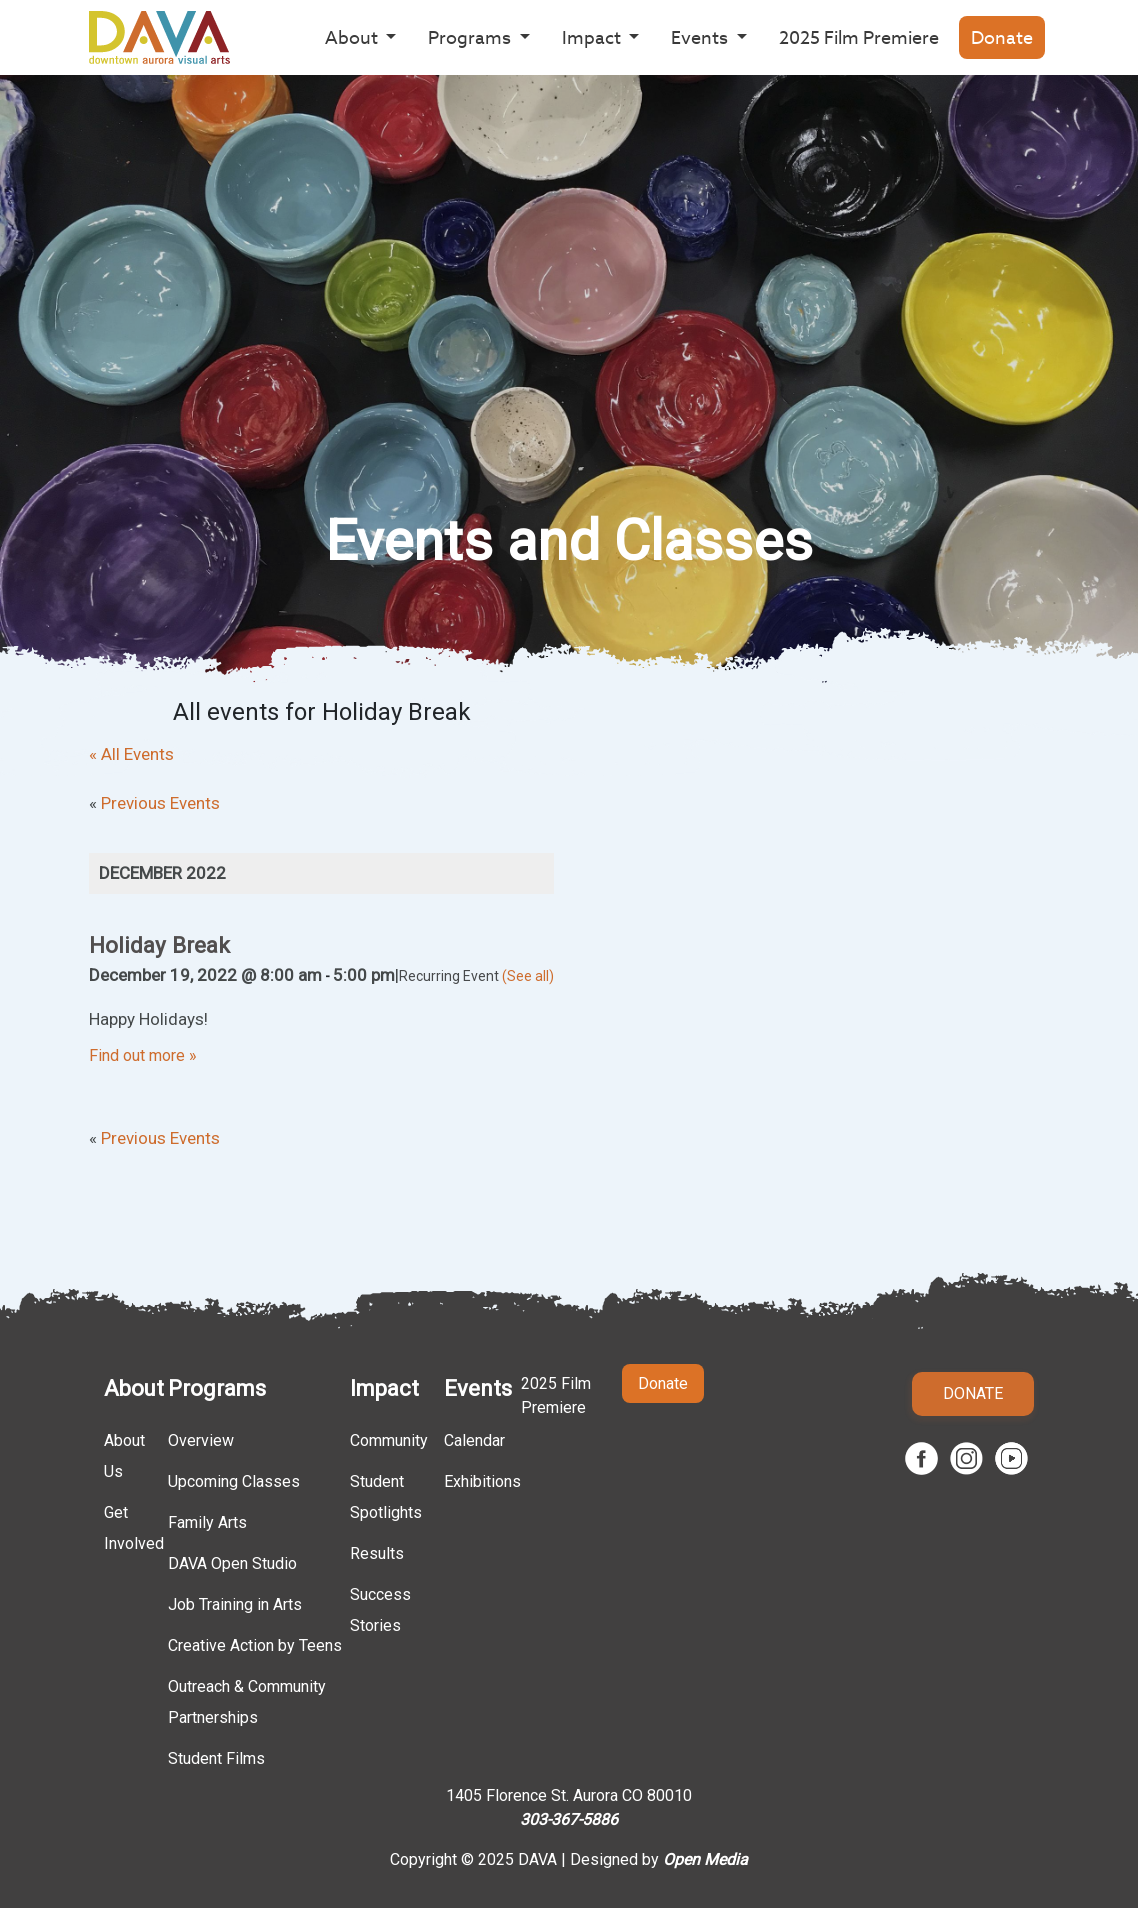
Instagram (966, 1458)
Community (389, 1440)
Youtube (1011, 1458)
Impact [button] (593, 37)
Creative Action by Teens (255, 1645)
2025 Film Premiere (859, 37)
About (134, 1388)
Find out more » (143, 1055)
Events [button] (701, 37)
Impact (384, 1388)
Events (478, 1388)
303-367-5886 (569, 1819)
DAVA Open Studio (232, 1563)
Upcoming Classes (234, 1481)
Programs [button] (471, 37)
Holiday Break (159, 945)
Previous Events (154, 803)
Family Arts (207, 1522)
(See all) (528, 976)
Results (377, 1553)
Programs (217, 1388)
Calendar (474, 1440)
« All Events (131, 754)
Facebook (921, 1458)
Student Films (216, 1758)
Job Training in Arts (235, 1604)
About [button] (353, 37)
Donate (1002, 37)
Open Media (705, 1859)
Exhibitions (482, 1481)
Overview (201, 1440)
